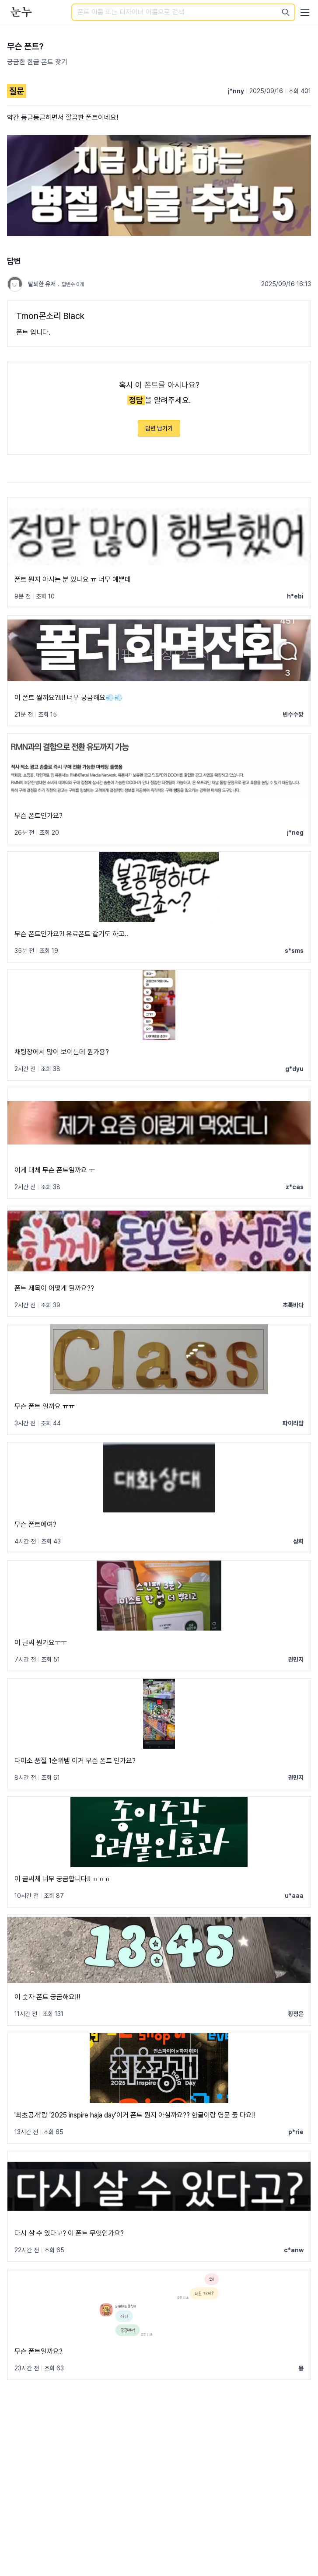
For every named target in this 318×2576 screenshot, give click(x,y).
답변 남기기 (159, 428)
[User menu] (305, 12)
